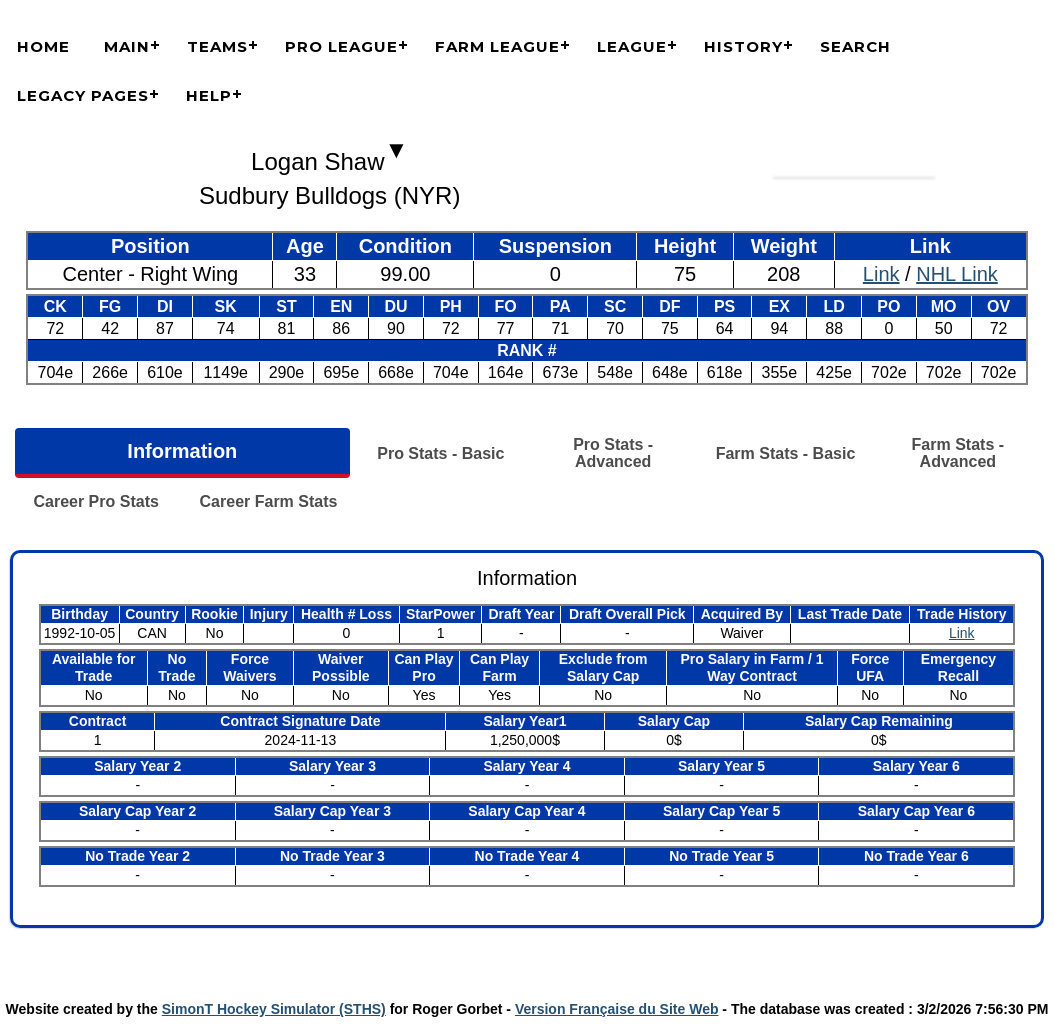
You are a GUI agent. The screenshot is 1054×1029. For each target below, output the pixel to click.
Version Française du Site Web (617, 1009)
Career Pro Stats (95, 501)
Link (881, 274)
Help (209, 95)
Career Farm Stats (269, 501)
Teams (217, 46)
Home (43, 46)
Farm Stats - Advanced (958, 453)
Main (127, 46)
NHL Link (957, 274)
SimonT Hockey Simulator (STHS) (274, 1009)
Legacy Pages (83, 95)
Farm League (497, 46)
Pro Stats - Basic (440, 453)
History (743, 46)
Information (182, 451)
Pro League (341, 46)
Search (855, 46)
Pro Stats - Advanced (613, 453)
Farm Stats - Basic (786, 453)
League (632, 46)
